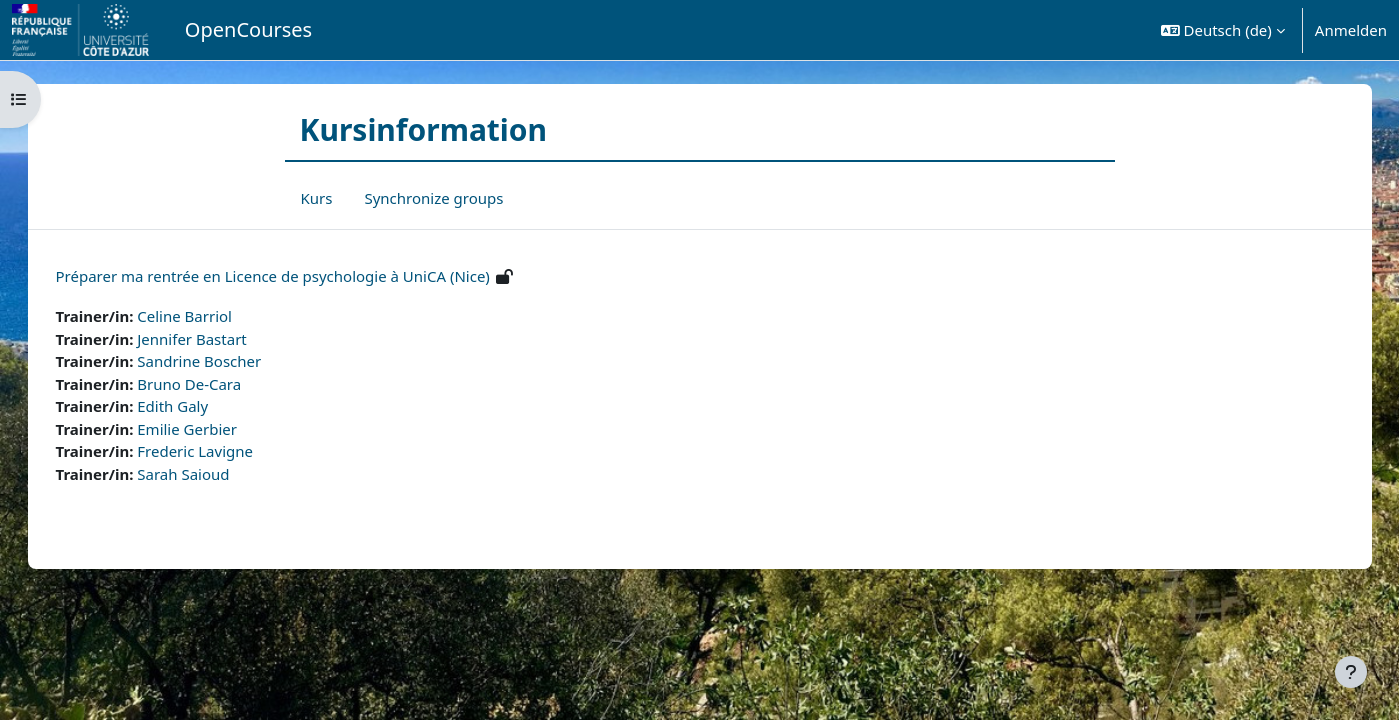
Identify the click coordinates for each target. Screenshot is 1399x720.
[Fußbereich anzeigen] (1351, 672)
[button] (1223, 30)
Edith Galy (193, 406)
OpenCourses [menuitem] (248, 29)
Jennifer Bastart (212, 339)
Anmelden (1351, 30)
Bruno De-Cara (210, 384)
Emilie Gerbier (208, 429)
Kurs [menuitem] (317, 198)
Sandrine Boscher (220, 361)
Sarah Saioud (204, 474)
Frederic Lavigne (216, 451)
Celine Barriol (205, 316)
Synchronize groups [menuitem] (433, 198)
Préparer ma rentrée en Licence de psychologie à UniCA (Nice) (293, 276)
